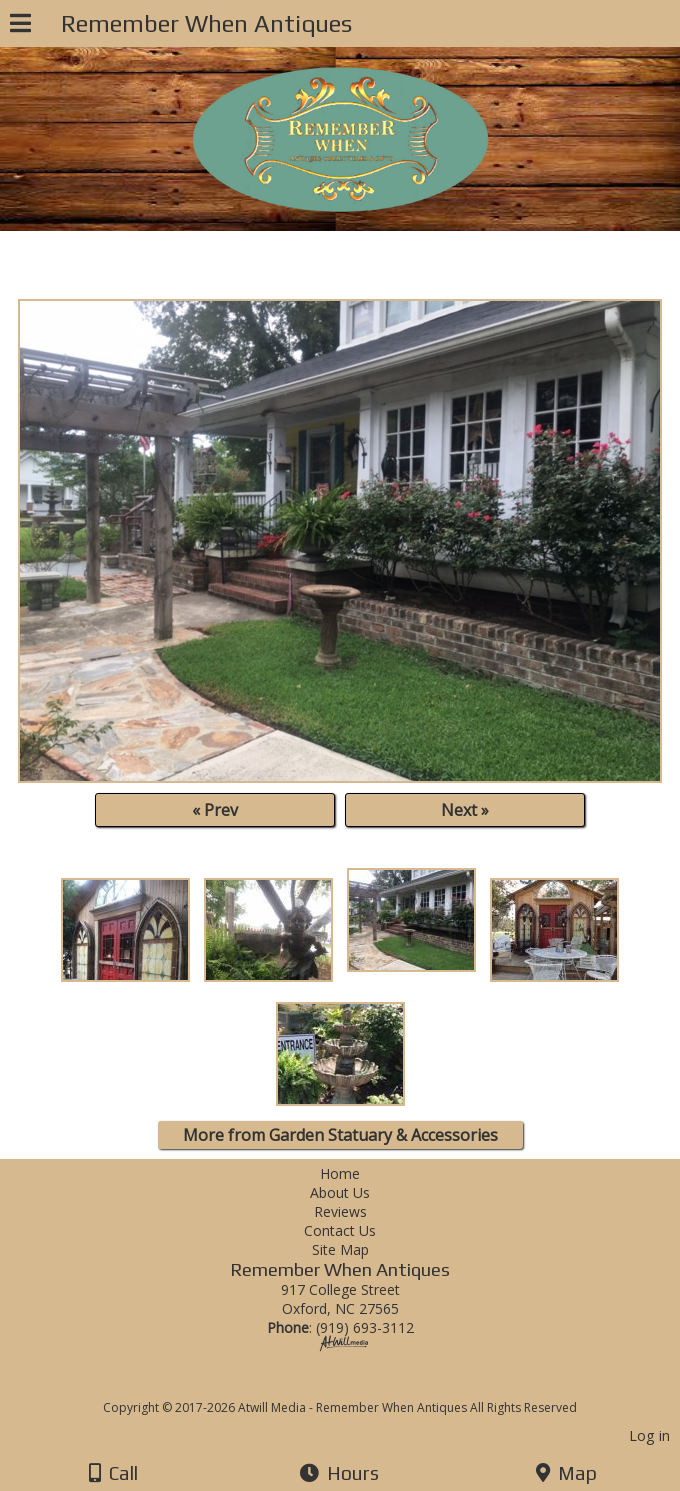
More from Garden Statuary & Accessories (340, 1135)
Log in (649, 1435)
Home (340, 1173)
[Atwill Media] (358, 1385)
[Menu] (20, 26)
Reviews (340, 1211)
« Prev (215, 810)
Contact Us (340, 1230)
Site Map (340, 1249)
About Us (340, 1192)
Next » (465, 810)
